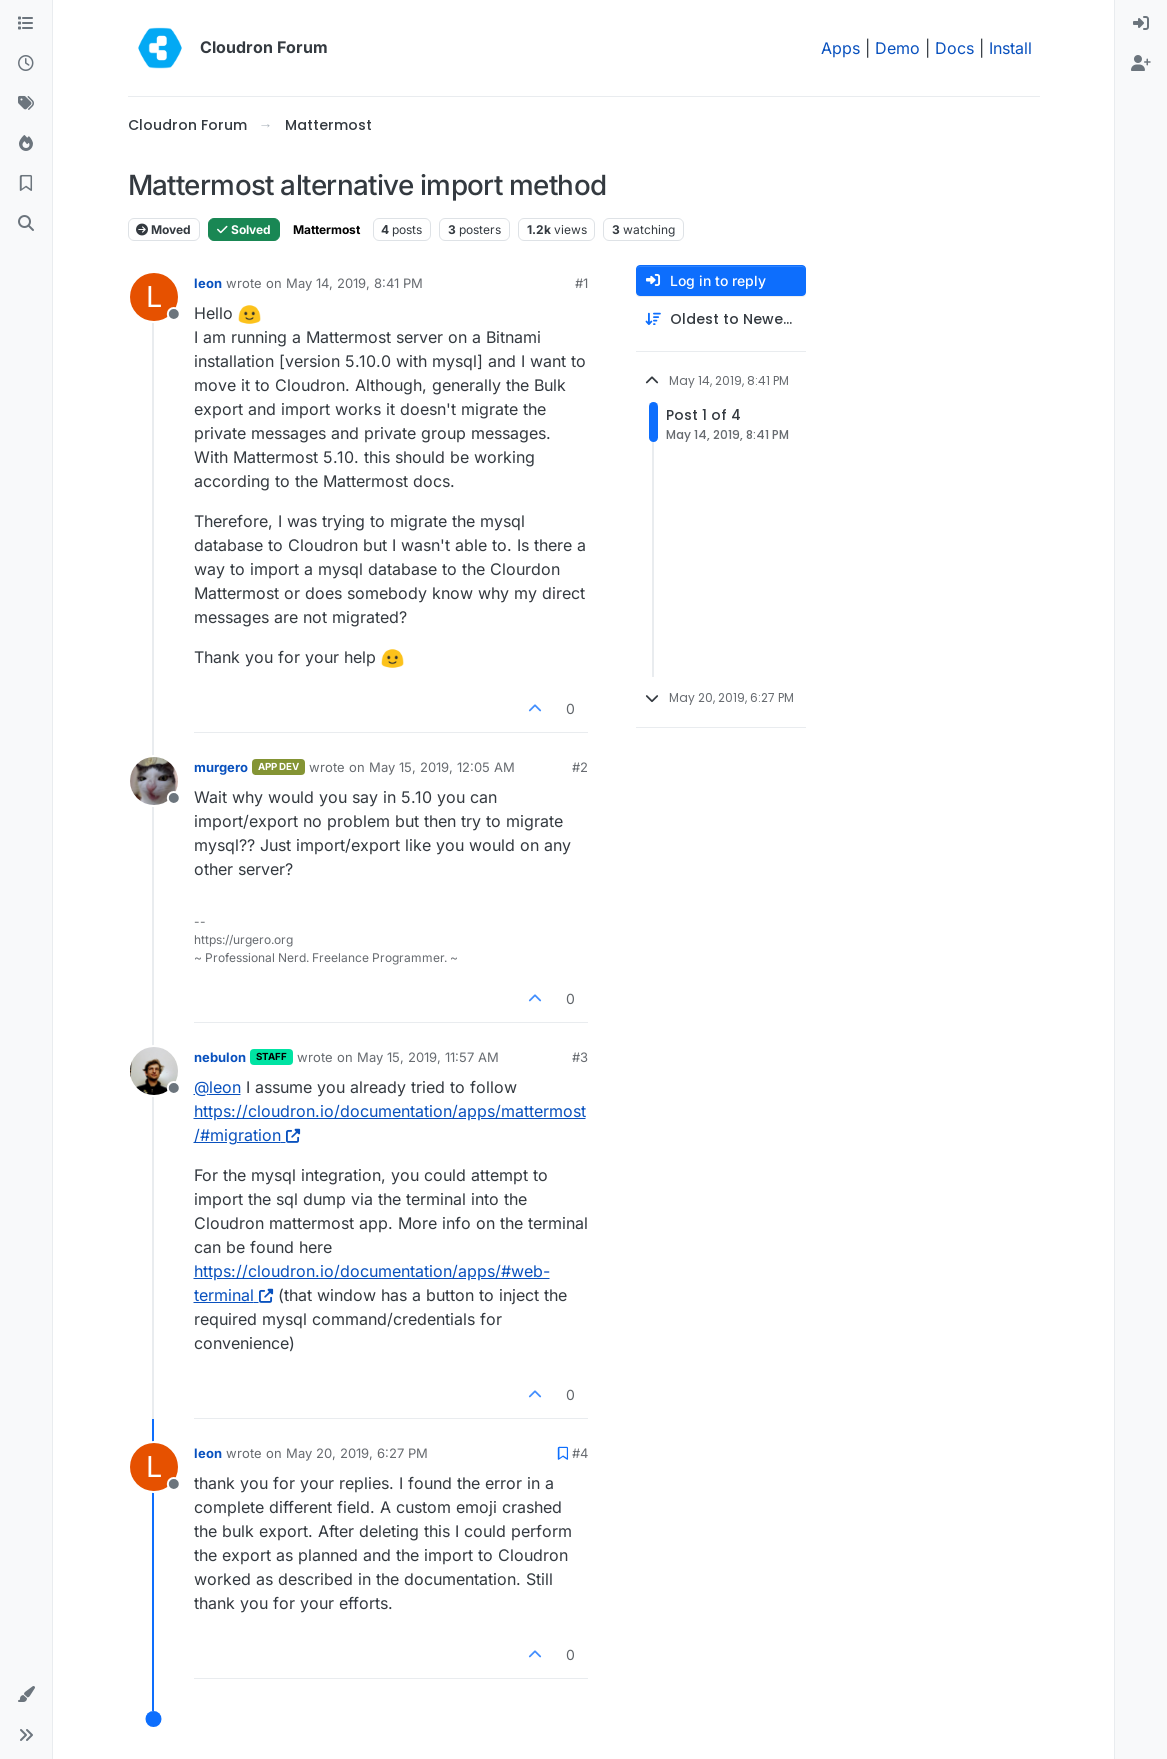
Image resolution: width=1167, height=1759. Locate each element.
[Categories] (26, 24)
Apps (840, 48)
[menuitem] (1141, 24)
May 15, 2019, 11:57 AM (428, 1057)
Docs (954, 48)
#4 (580, 1453)
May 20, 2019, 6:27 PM (357, 1453)
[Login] (1141, 24)
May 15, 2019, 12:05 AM (442, 767)
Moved (163, 229)
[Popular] (26, 144)
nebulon (220, 1057)
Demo (897, 48)
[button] (26, 1695)
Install (1010, 48)
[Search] (26, 224)
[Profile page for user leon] (154, 297)
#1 (581, 283)
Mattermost (326, 229)
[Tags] (26, 104)
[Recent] (26, 64)
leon (208, 283)
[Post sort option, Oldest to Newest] (721, 319)
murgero (221, 767)
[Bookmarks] (26, 184)
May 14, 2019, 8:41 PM (354, 283)
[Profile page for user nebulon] (154, 1071)
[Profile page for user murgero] (154, 781)
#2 (580, 767)
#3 (580, 1057)
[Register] (1141, 64)
